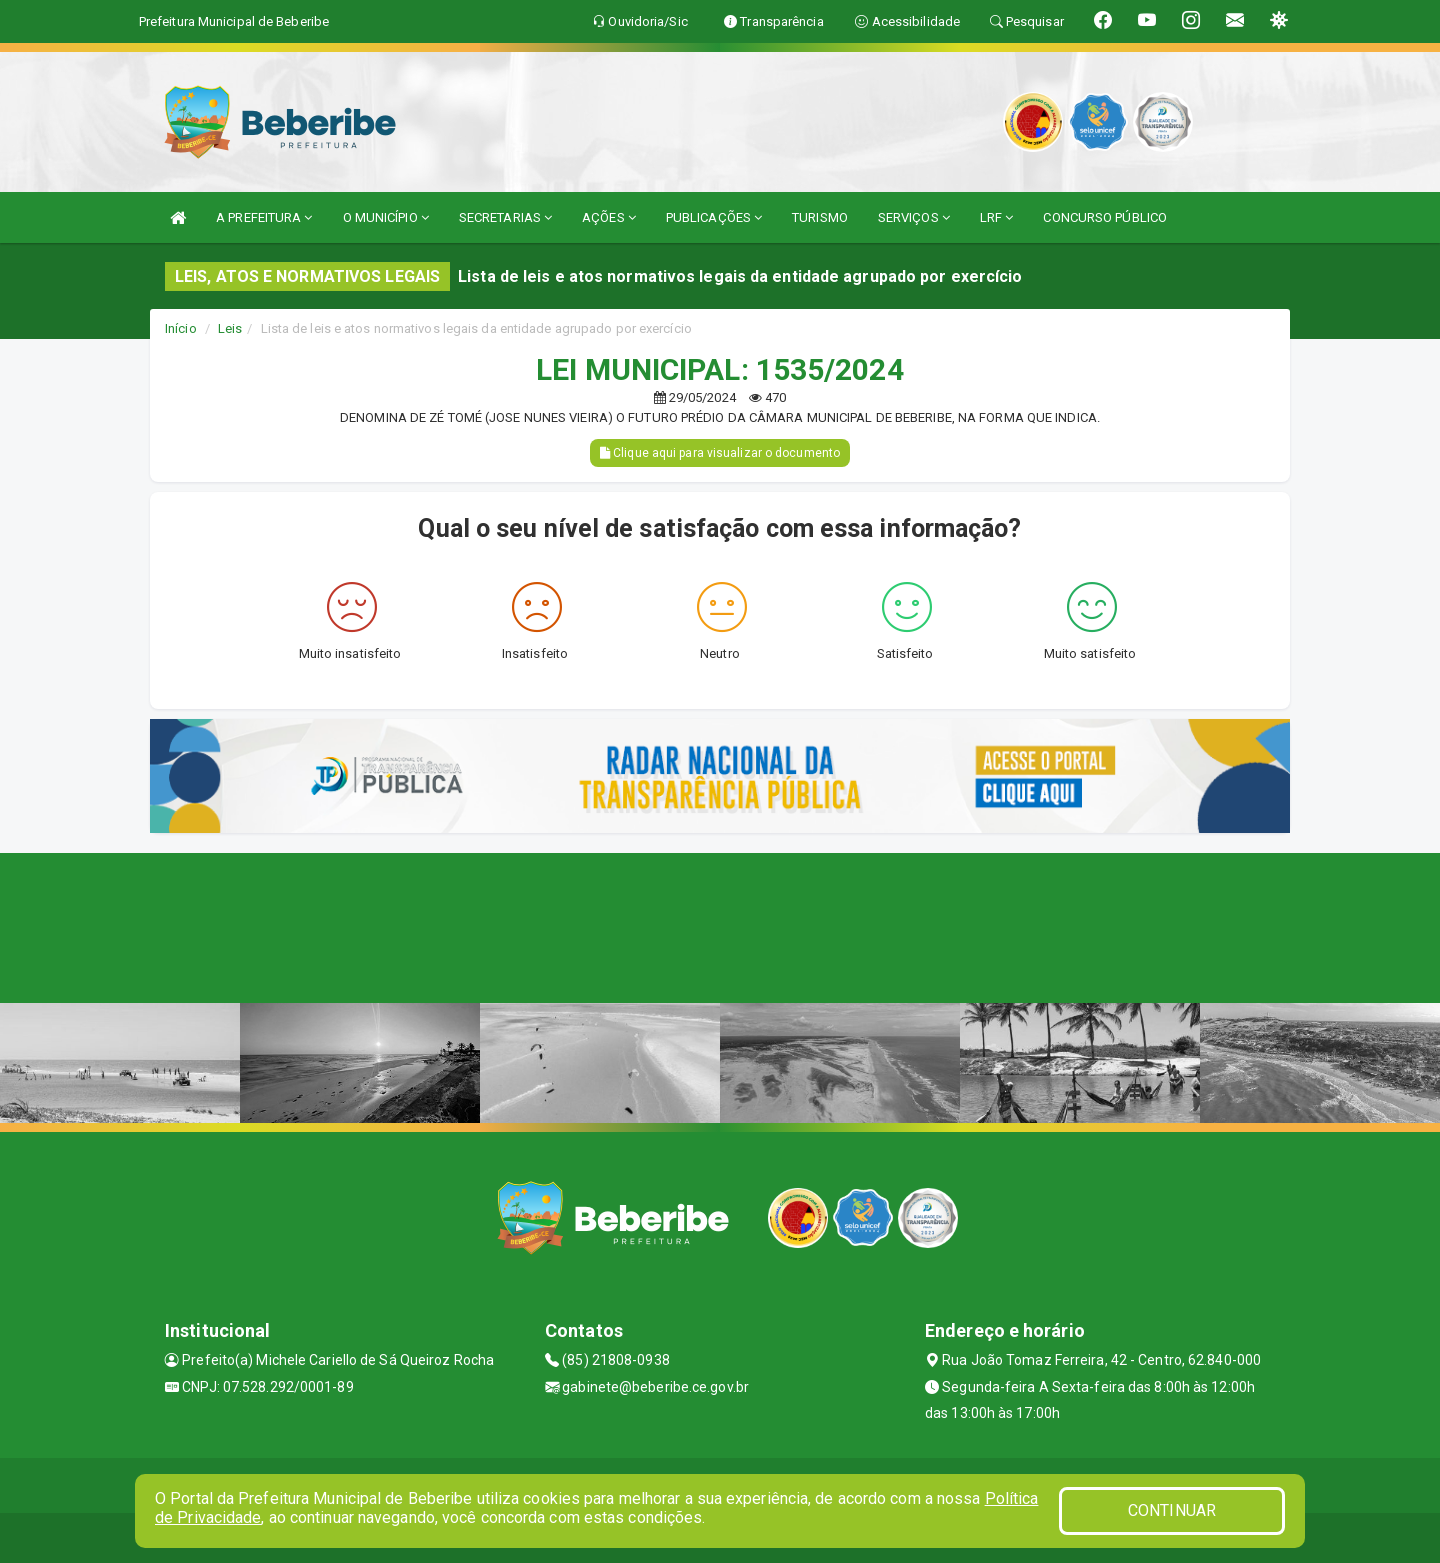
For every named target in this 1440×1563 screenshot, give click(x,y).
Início (181, 328)
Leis (230, 328)
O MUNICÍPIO (386, 217)
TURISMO (820, 217)
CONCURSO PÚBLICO (1105, 217)
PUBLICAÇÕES (714, 217)
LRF (997, 217)
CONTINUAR (1172, 1510)
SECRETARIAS (505, 217)
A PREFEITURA (264, 217)
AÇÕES (609, 217)
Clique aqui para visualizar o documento (720, 453)
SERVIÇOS (914, 217)
